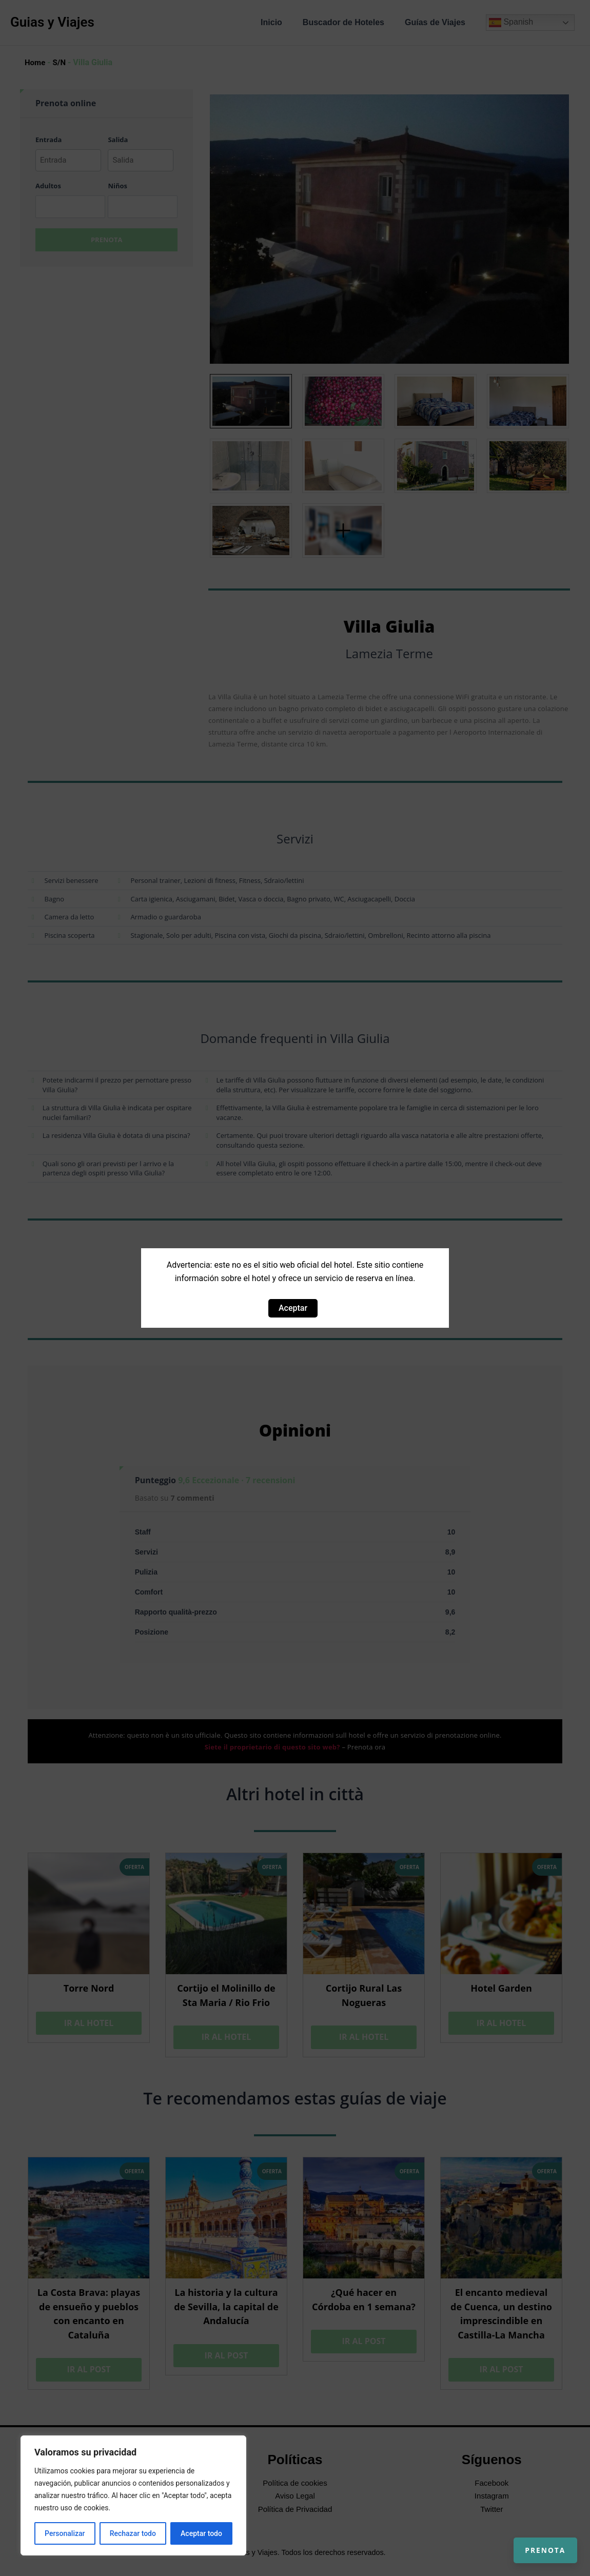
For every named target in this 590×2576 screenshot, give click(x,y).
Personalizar (65, 2533)
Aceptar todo (201, 2533)
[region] (133, 2495)
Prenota (535, 2540)
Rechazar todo (133, 2533)
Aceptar (293, 1308)
